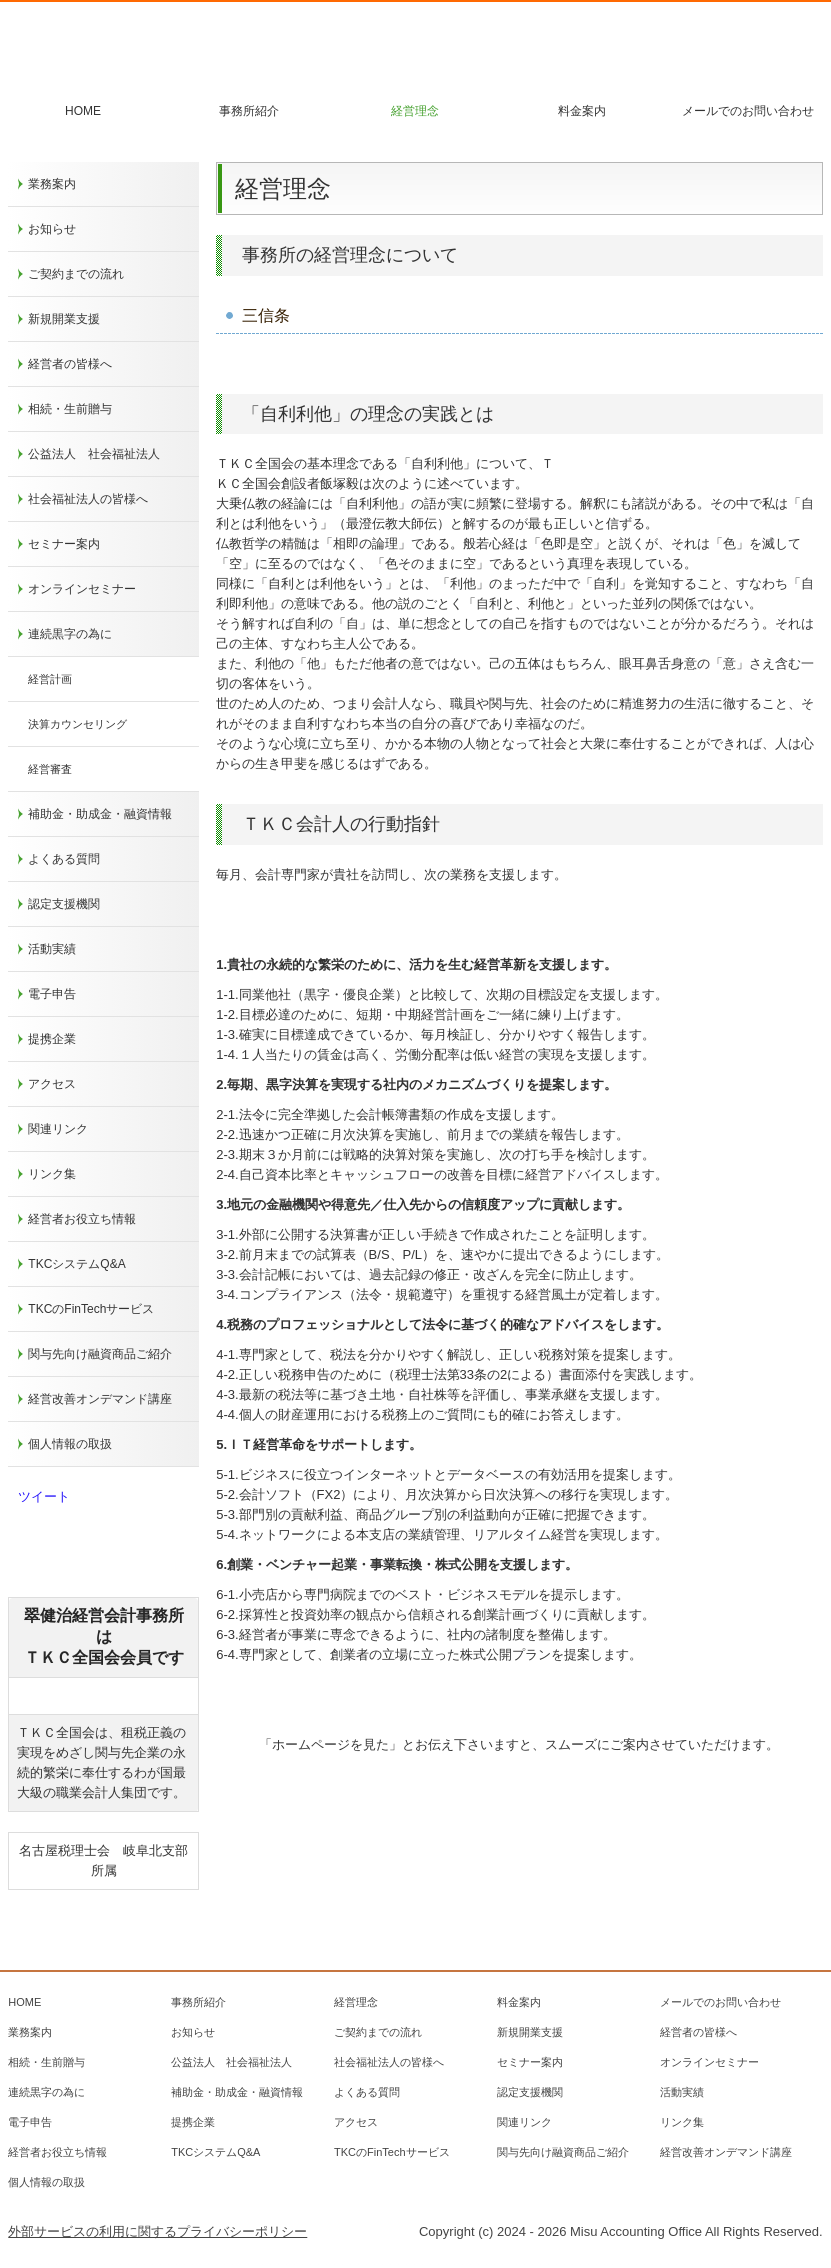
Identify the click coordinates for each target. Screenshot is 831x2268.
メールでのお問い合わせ (748, 111)
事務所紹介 (249, 111)
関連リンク (58, 1129)
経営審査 (50, 769)
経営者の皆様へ (70, 364)
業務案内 (52, 184)
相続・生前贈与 (70, 409)
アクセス (52, 1084)
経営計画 (50, 679)
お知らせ (52, 229)
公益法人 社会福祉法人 (94, 454)
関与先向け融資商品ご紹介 (100, 1354)
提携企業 (52, 1039)
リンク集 (52, 1174)
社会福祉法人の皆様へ (88, 499)
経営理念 (415, 111)
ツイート (44, 1496)
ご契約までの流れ (76, 274)
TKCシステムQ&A (76, 1264)
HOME (83, 111)
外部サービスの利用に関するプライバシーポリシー (157, 2231)
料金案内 (582, 111)
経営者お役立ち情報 (82, 1219)
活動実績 (52, 949)
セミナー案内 (64, 544)
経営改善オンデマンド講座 (100, 1399)
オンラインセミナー (82, 589)
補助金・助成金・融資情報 (100, 814)
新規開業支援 (64, 319)
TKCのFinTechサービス (91, 1309)
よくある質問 (64, 859)
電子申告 (52, 994)
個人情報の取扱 (70, 1444)
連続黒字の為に (70, 634)
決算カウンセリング (77, 724)
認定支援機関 (64, 904)
